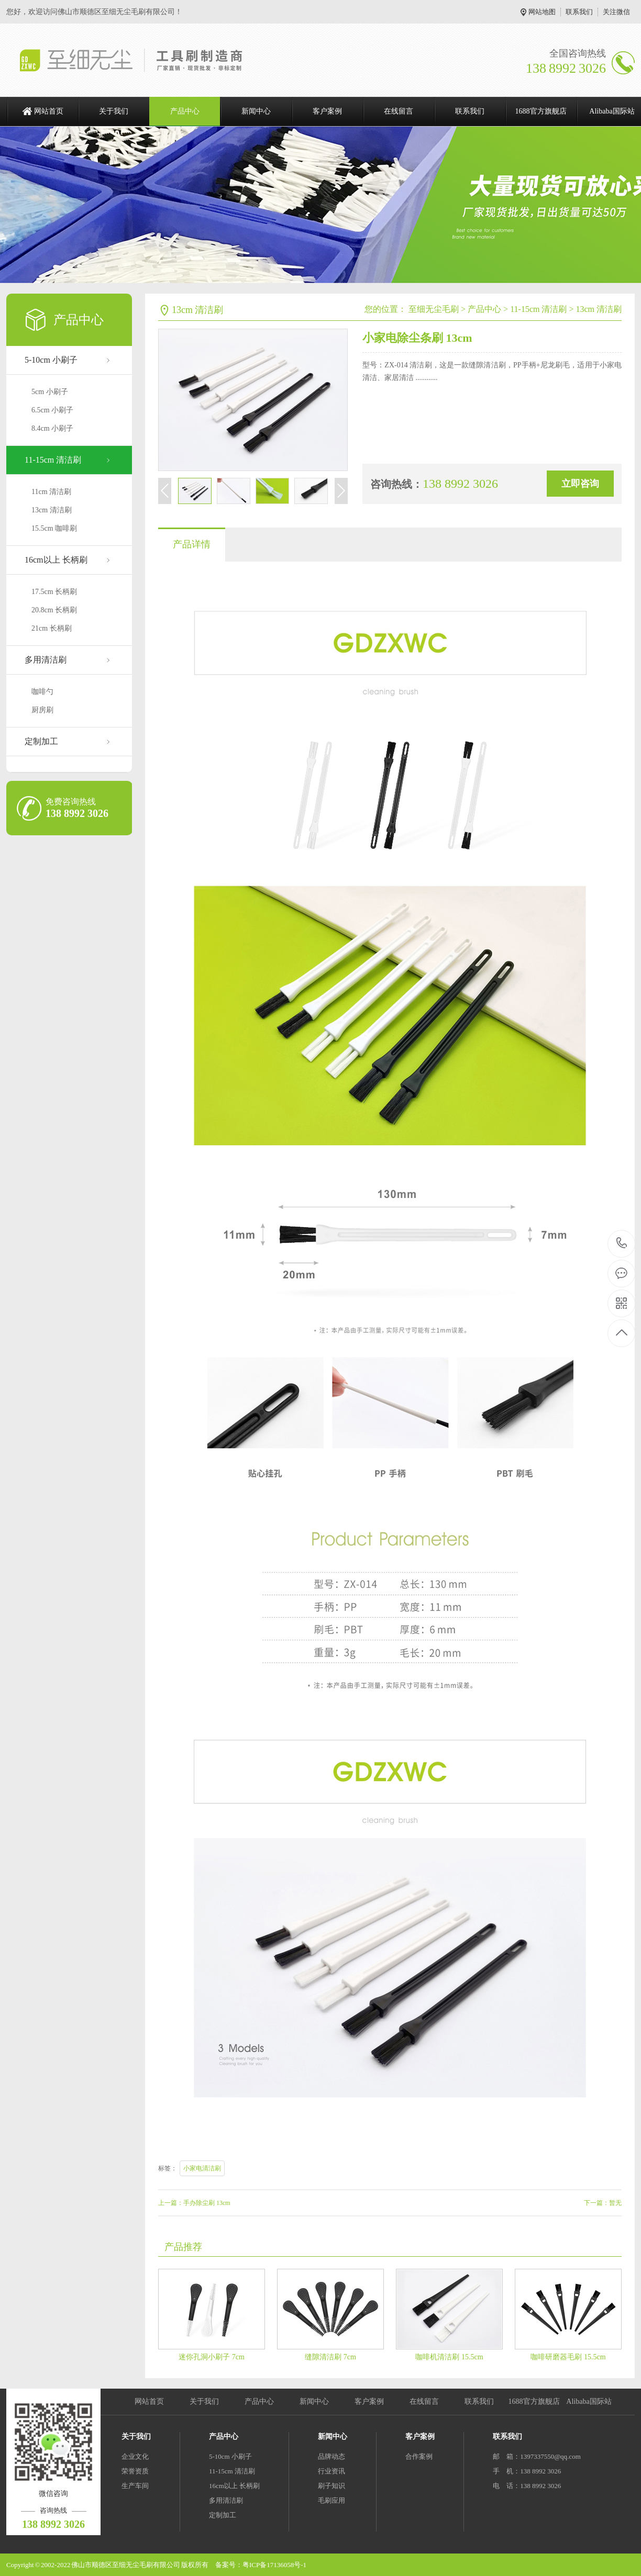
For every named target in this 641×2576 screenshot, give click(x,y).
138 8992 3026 (622, 1244)
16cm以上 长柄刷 (56, 559)
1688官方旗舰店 (541, 111)
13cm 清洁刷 (51, 510)
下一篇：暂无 (603, 2203)
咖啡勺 (42, 692)
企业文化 (135, 2456)
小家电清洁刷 (202, 2168)
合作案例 (419, 2456)
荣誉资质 (135, 2471)
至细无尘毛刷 (433, 309)
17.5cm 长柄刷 (54, 592)
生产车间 (135, 2486)
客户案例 (327, 111)
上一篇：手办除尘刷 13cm (194, 2203)
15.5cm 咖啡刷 (54, 528)
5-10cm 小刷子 (51, 359)
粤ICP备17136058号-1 (274, 2565)
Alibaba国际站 (588, 2401)
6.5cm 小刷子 (52, 410)
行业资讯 (331, 2471)
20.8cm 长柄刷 (54, 610)
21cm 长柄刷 (51, 628)
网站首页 (48, 111)
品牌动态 (331, 2456)
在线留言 (398, 111)
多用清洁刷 (46, 659)
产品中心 (185, 111)
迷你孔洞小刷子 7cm (212, 2357)
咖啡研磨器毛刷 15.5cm (568, 2357)
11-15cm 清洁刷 (53, 459)
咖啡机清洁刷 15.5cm (449, 2357)
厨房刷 (42, 710)
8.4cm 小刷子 (52, 428)
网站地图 (542, 12)
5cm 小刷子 (49, 392)
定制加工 (41, 741)
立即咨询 (580, 483)
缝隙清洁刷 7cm (330, 2357)
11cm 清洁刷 (51, 492)
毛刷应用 (331, 2500)
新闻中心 (256, 111)
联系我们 (579, 12)
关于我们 (113, 111)
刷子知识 (331, 2486)
